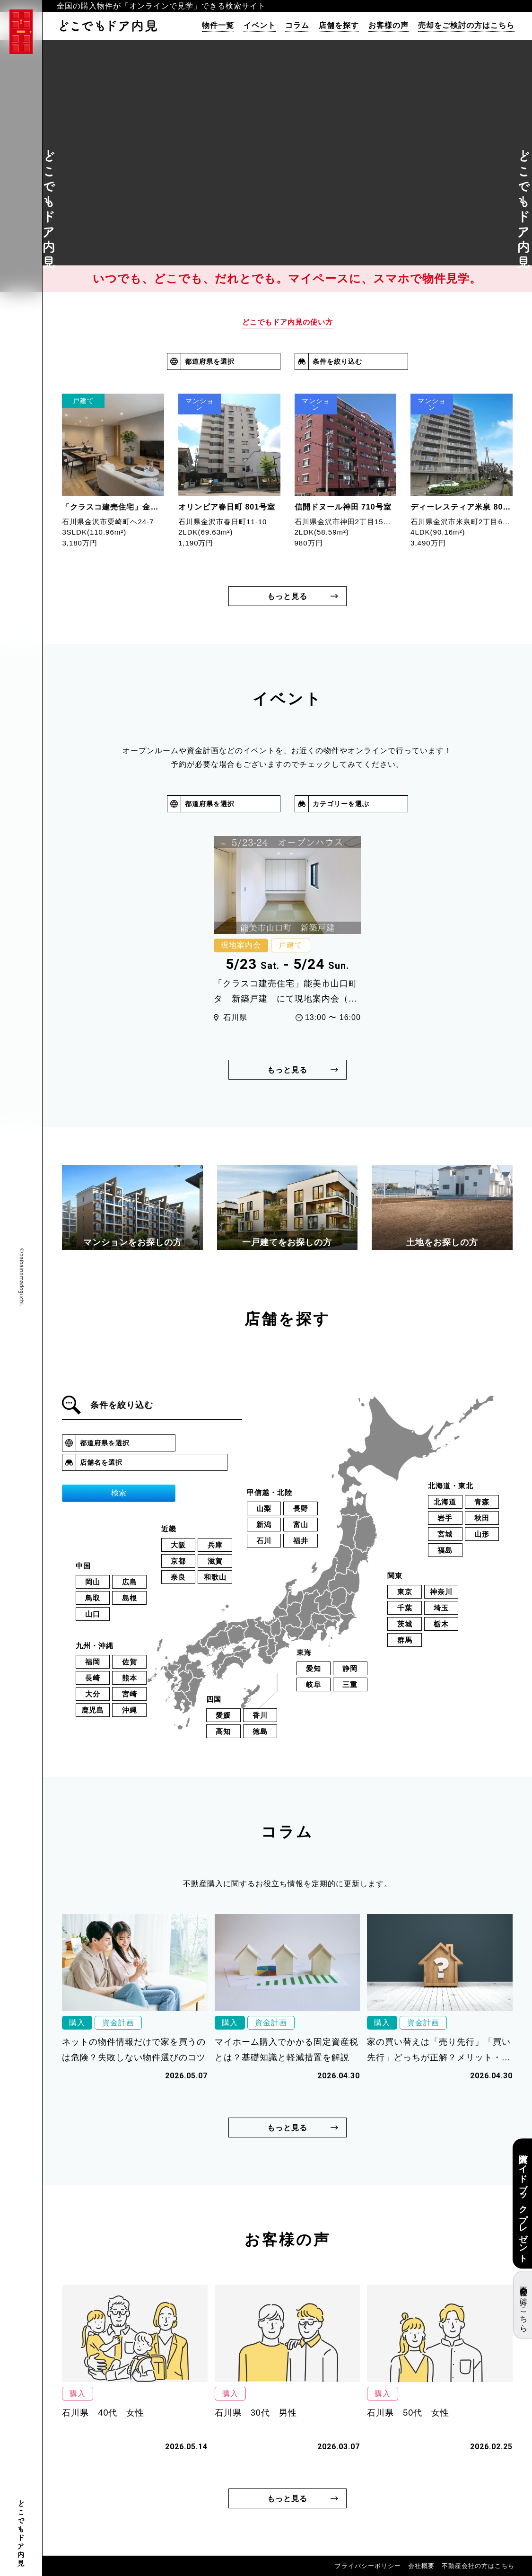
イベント (260, 25)
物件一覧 (218, 25)
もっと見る (287, 596)
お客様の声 (388, 25)
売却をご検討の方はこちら (466, 25)
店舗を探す (339, 25)
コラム (297, 25)
